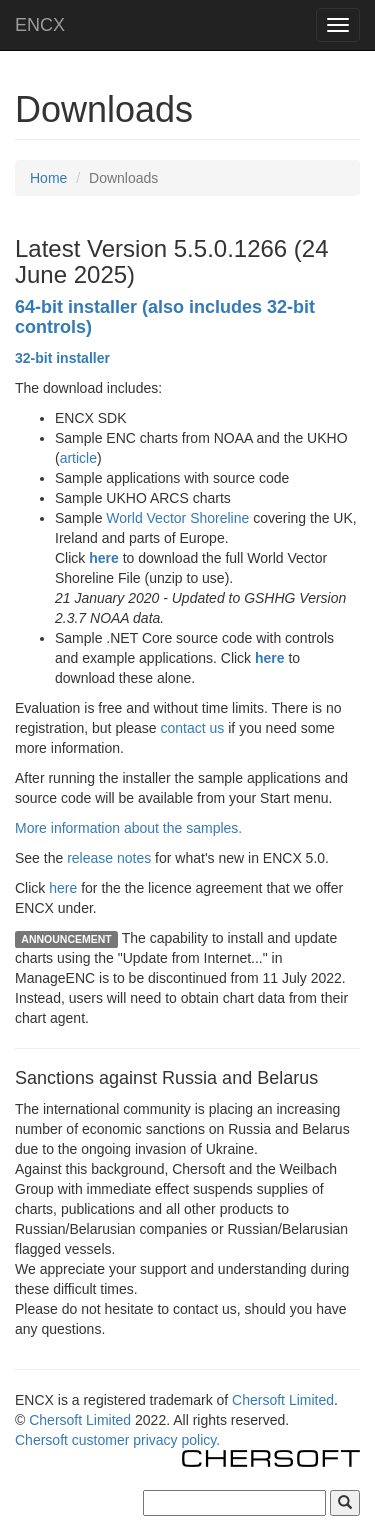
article (78, 458)
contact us (193, 728)
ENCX (40, 25)
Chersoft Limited (283, 1400)
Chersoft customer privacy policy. (117, 1440)
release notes (109, 858)
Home (48, 178)
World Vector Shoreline (177, 518)
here (63, 888)
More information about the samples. (128, 828)
